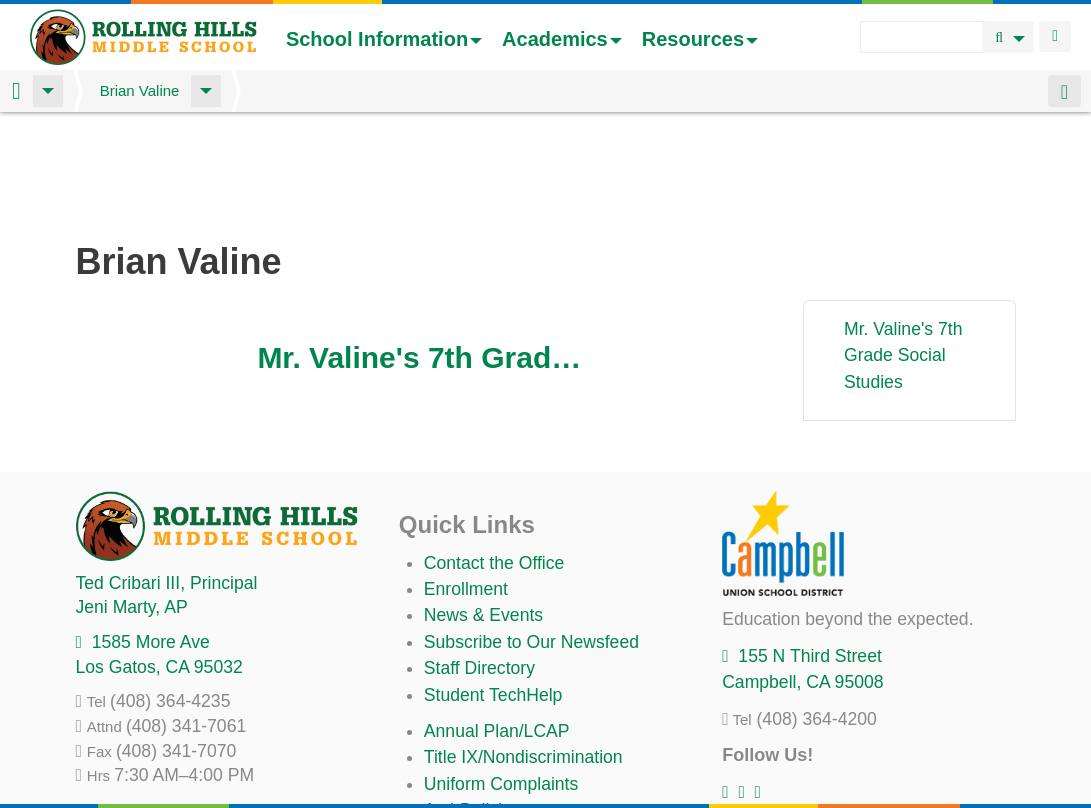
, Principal (167, 478)
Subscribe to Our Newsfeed (531, 537)
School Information (384, 39)
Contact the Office (494, 458)
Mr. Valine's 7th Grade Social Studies (424, 252)
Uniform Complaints (501, 679)
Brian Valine (140, 90)
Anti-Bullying (473, 705)
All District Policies (496, 758)
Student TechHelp (493, 590)
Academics (562, 39)
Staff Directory (479, 563)
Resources (700, 39)
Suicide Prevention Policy (523, 732)
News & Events (483, 510)
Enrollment (466, 484)
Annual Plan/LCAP (497, 626)
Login (1055, 36)
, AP (132, 502)
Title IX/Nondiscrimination (523, 652)
